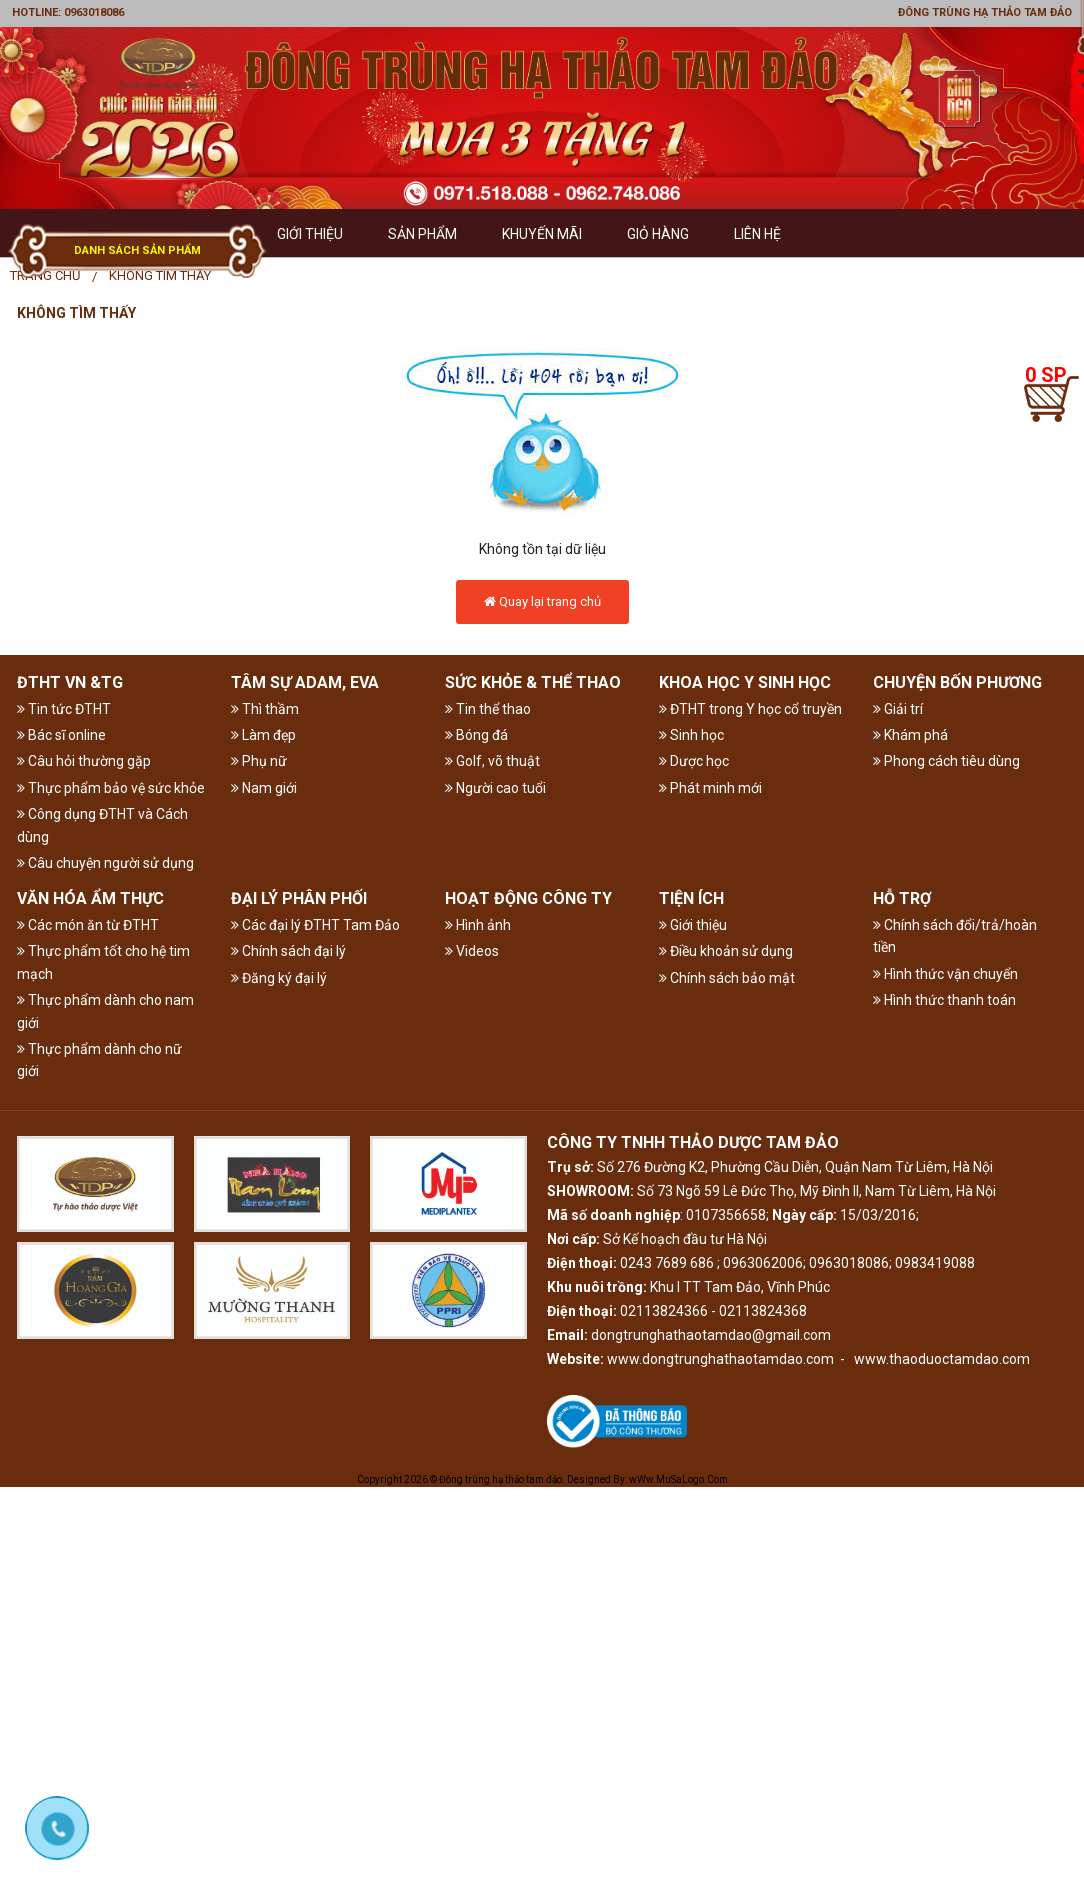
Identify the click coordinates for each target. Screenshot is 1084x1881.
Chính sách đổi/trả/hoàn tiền (955, 936)
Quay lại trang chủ (542, 601)
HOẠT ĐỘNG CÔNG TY (528, 898)
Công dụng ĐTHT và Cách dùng (102, 825)
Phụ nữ (259, 761)
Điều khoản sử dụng (726, 951)
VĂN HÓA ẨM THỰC (90, 898)
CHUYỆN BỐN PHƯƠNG (957, 682)
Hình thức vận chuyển (945, 974)
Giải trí (898, 709)
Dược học (694, 761)
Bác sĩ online (61, 735)
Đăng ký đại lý (279, 978)
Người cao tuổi (495, 788)
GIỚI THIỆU (310, 234)
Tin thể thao (488, 709)
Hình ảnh (478, 925)
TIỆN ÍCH (691, 898)
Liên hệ (757, 234)
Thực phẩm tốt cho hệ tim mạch (103, 962)
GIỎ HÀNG (658, 234)
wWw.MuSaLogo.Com (678, 1479)
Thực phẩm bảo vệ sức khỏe (111, 788)
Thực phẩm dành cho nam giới (105, 1011)
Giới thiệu (693, 925)
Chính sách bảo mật (727, 978)
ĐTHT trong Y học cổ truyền (750, 709)
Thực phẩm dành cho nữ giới (99, 1060)
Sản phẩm (422, 234)
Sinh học (691, 735)
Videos (472, 951)
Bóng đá (476, 735)
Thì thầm (265, 709)
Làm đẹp (263, 735)
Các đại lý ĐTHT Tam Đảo (315, 925)
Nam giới (264, 788)
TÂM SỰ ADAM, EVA (305, 682)
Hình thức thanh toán (944, 1000)
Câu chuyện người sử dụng (105, 863)
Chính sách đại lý (288, 951)
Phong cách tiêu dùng (946, 761)
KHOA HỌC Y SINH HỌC (745, 682)
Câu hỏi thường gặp (84, 761)
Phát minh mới (710, 788)
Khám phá (910, 735)
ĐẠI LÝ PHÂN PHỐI (299, 898)
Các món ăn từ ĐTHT (88, 925)
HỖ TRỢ (902, 898)
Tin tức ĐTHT (64, 709)
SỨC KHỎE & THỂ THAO (533, 682)
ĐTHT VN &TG (70, 682)
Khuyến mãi (542, 234)
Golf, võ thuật (492, 761)
